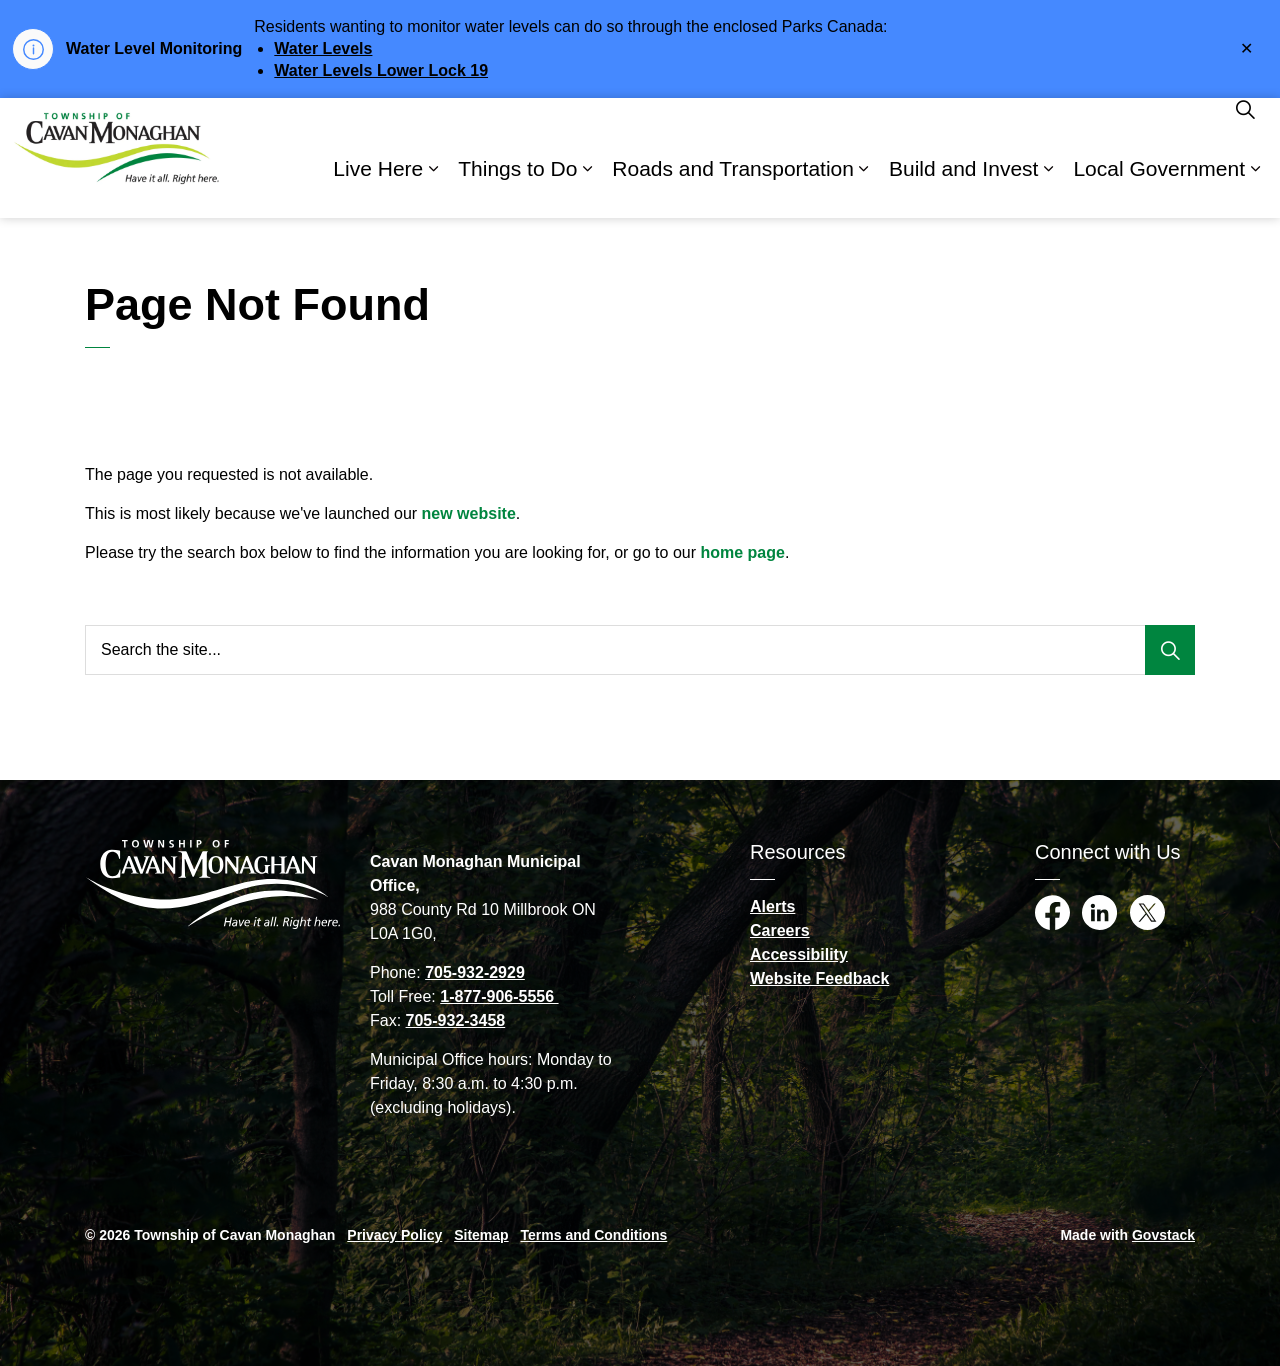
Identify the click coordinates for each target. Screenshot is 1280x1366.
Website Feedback (819, 978)
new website (469, 513)
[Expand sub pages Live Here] (433, 188)
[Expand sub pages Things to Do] (587, 188)
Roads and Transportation (733, 187)
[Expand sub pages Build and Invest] (1048, 188)
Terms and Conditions (594, 1235)
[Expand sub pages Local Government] (1255, 188)
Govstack (1163, 1235)
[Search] (1170, 650)
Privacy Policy (394, 1235)
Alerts (772, 906)
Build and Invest (963, 187)
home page (742, 552)
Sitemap (481, 1235)
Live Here (378, 187)
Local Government (1159, 187)
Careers (780, 930)
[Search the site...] (640, 650)
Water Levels (323, 48)
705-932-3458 (456, 1020)
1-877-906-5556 (499, 996)
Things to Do (517, 187)
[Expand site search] (1245, 128)
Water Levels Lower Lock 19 (381, 70)
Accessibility (799, 954)
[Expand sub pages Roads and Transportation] (864, 188)
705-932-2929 (475, 972)
